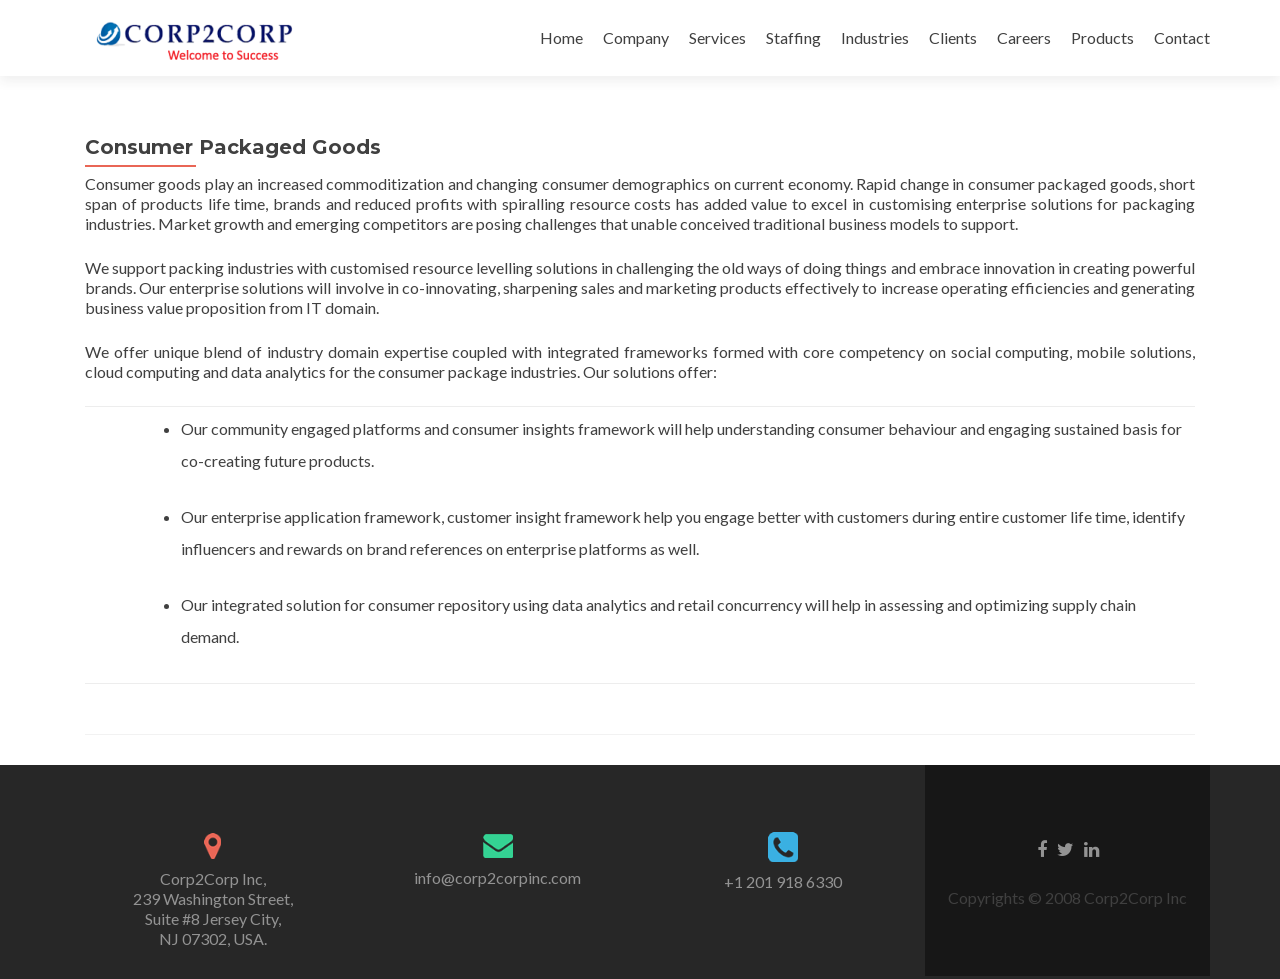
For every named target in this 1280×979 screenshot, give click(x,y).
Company (636, 37)
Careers (1024, 37)
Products (1102, 37)
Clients (953, 37)
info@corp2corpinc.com (497, 877)
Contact (1182, 37)
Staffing (793, 37)
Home (561, 37)
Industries (875, 37)
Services (717, 37)
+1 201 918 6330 (783, 881)
